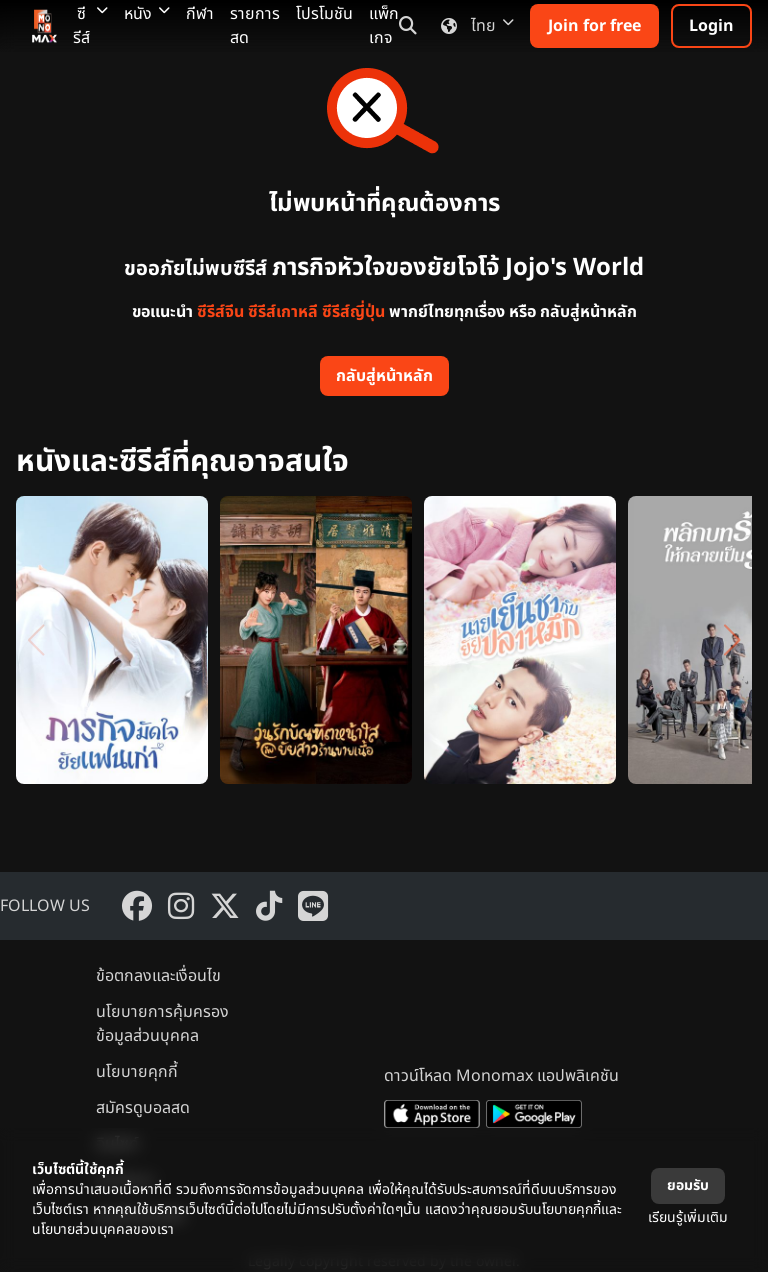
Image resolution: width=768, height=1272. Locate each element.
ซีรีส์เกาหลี (283, 312)
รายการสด (255, 26)
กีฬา (200, 14)
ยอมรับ (688, 1185)
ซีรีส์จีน (220, 312)
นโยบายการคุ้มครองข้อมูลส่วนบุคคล (162, 1024)
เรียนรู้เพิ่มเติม (688, 1217)
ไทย (473, 26)
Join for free (594, 26)
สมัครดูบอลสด (143, 1108)
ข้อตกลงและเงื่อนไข (158, 976)
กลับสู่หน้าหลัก (384, 376)
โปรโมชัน (324, 14)
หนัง (147, 14)
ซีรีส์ (90, 26)
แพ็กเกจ (384, 26)
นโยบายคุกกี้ (137, 1072)
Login (711, 26)
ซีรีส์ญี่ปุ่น (353, 312)
